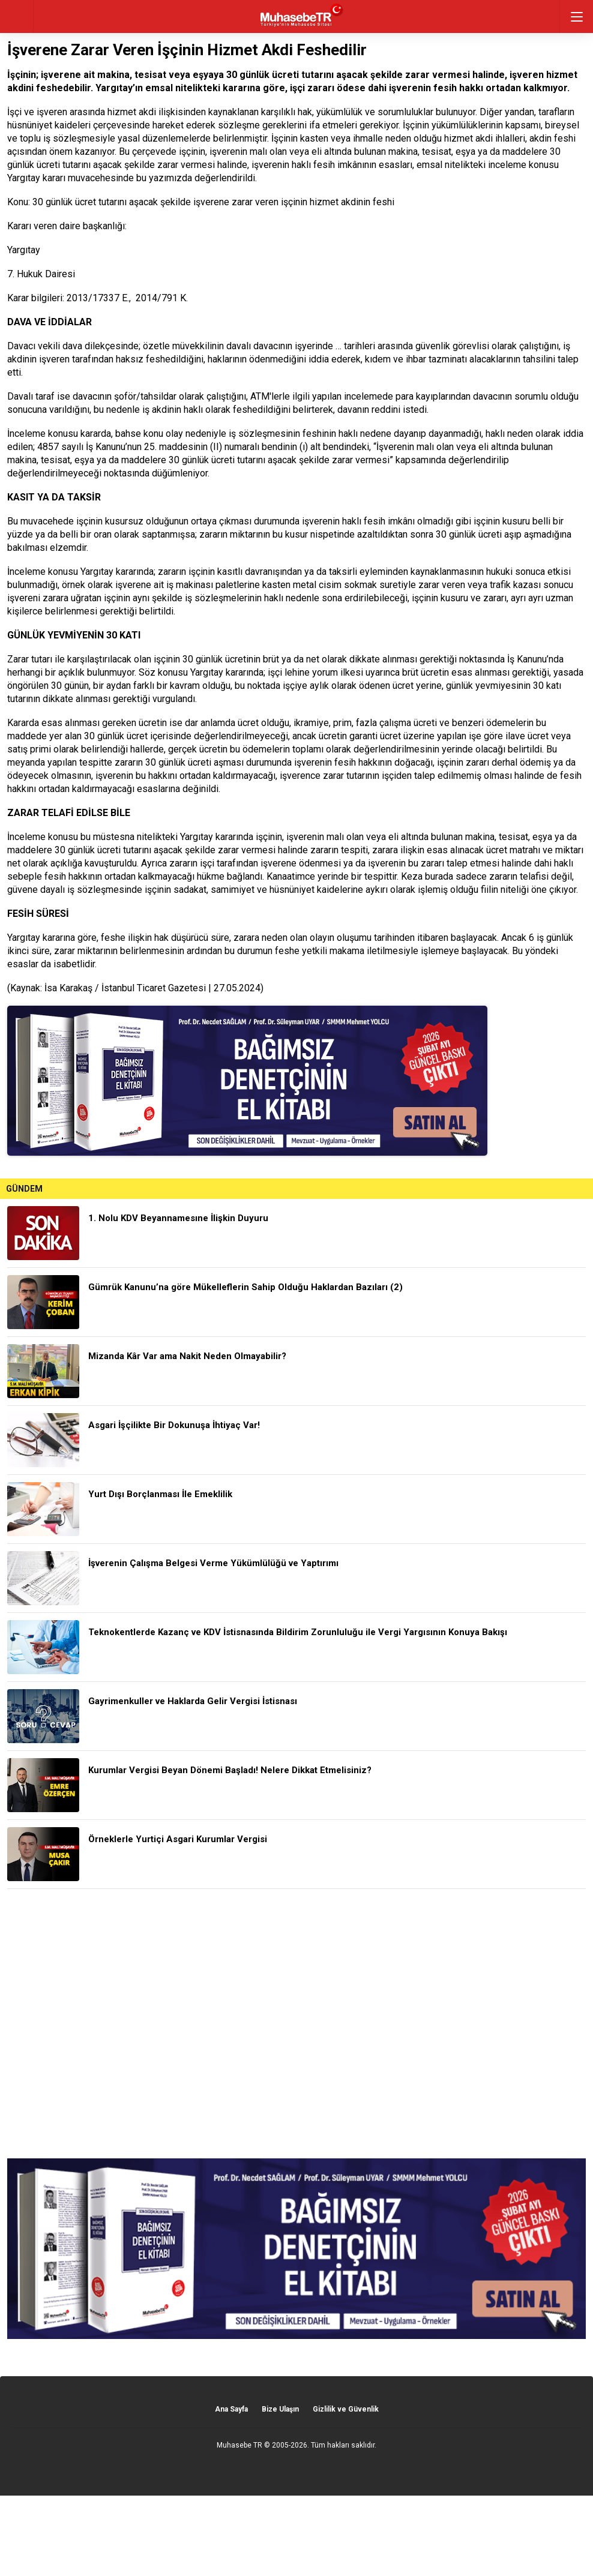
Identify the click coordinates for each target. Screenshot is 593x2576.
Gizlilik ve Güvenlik (346, 2409)
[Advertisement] (296, 2023)
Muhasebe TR (239, 2445)
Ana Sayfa (231, 2409)
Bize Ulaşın (280, 2409)
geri (16, 16)
